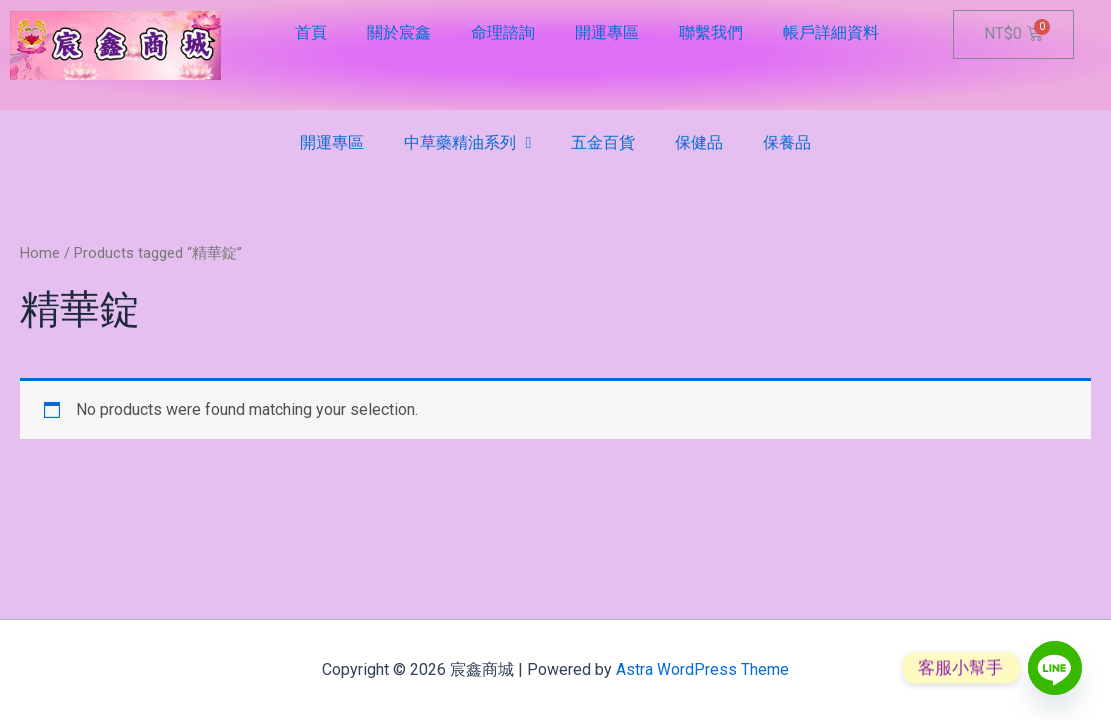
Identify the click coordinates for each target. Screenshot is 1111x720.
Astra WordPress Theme (702, 669)
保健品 (699, 142)
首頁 (311, 32)
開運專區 (607, 32)
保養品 (787, 142)
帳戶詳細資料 (831, 32)
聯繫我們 (711, 32)
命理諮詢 (503, 32)
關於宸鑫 (399, 32)
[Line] (1055, 668)
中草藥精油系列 (468, 143)
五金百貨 (603, 142)
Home (40, 253)
